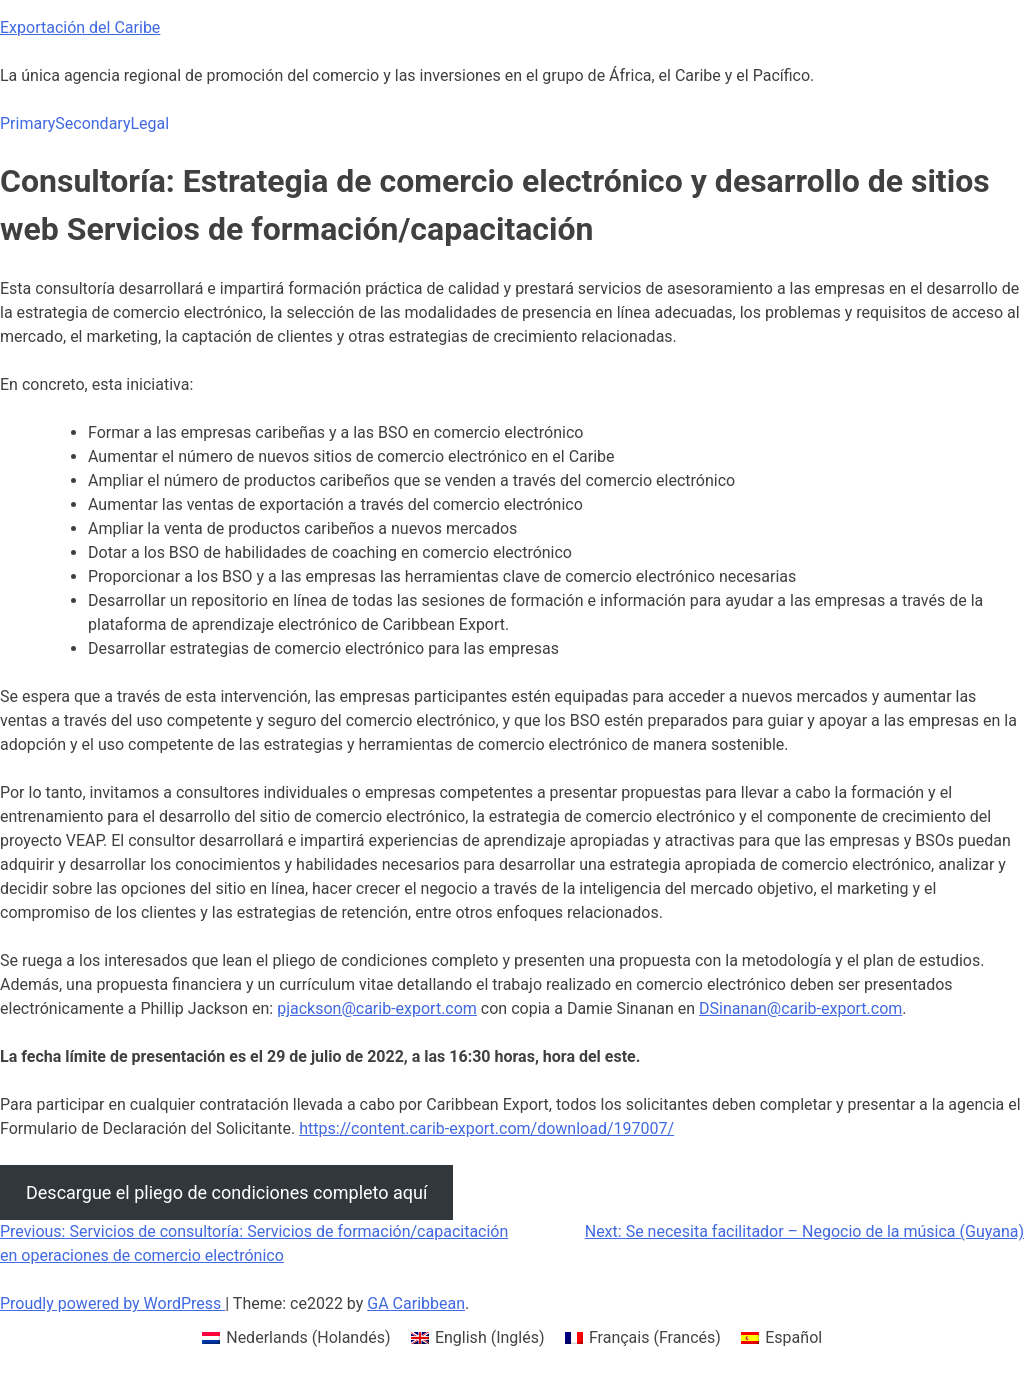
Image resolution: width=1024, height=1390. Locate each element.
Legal (149, 123)
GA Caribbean (416, 1303)
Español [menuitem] (793, 1337)
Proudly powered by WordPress (112, 1303)
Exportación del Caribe (80, 27)
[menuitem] (296, 1338)
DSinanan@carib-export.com (800, 1008)
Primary (27, 123)
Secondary (92, 123)
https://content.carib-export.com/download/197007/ (486, 1128)
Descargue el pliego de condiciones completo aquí (226, 1192)
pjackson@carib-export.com (377, 1008)
